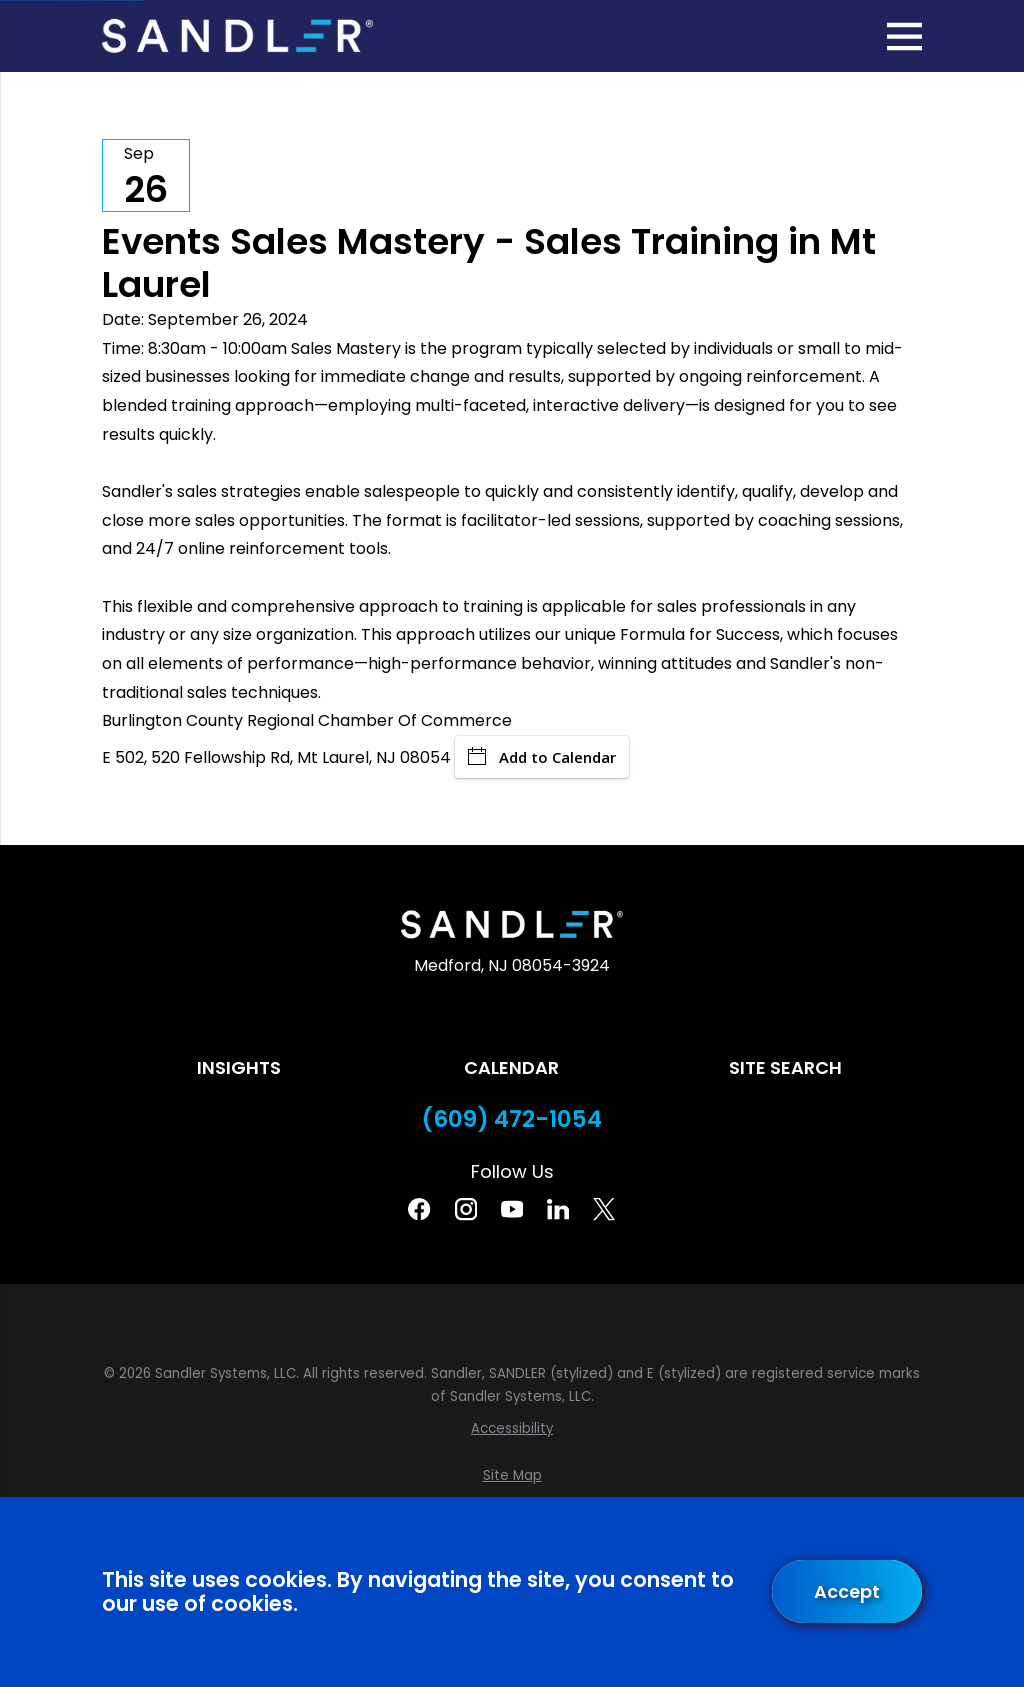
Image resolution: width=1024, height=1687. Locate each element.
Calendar (511, 1067)
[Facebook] (419, 1209)
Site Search (785, 1067)
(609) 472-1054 (512, 1119)
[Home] (237, 36)
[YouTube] (512, 1209)
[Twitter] (604, 1209)
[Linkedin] (558, 1209)
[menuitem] (511, 1429)
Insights (239, 1067)
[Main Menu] (904, 36)
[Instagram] (466, 1209)
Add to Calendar (542, 757)
